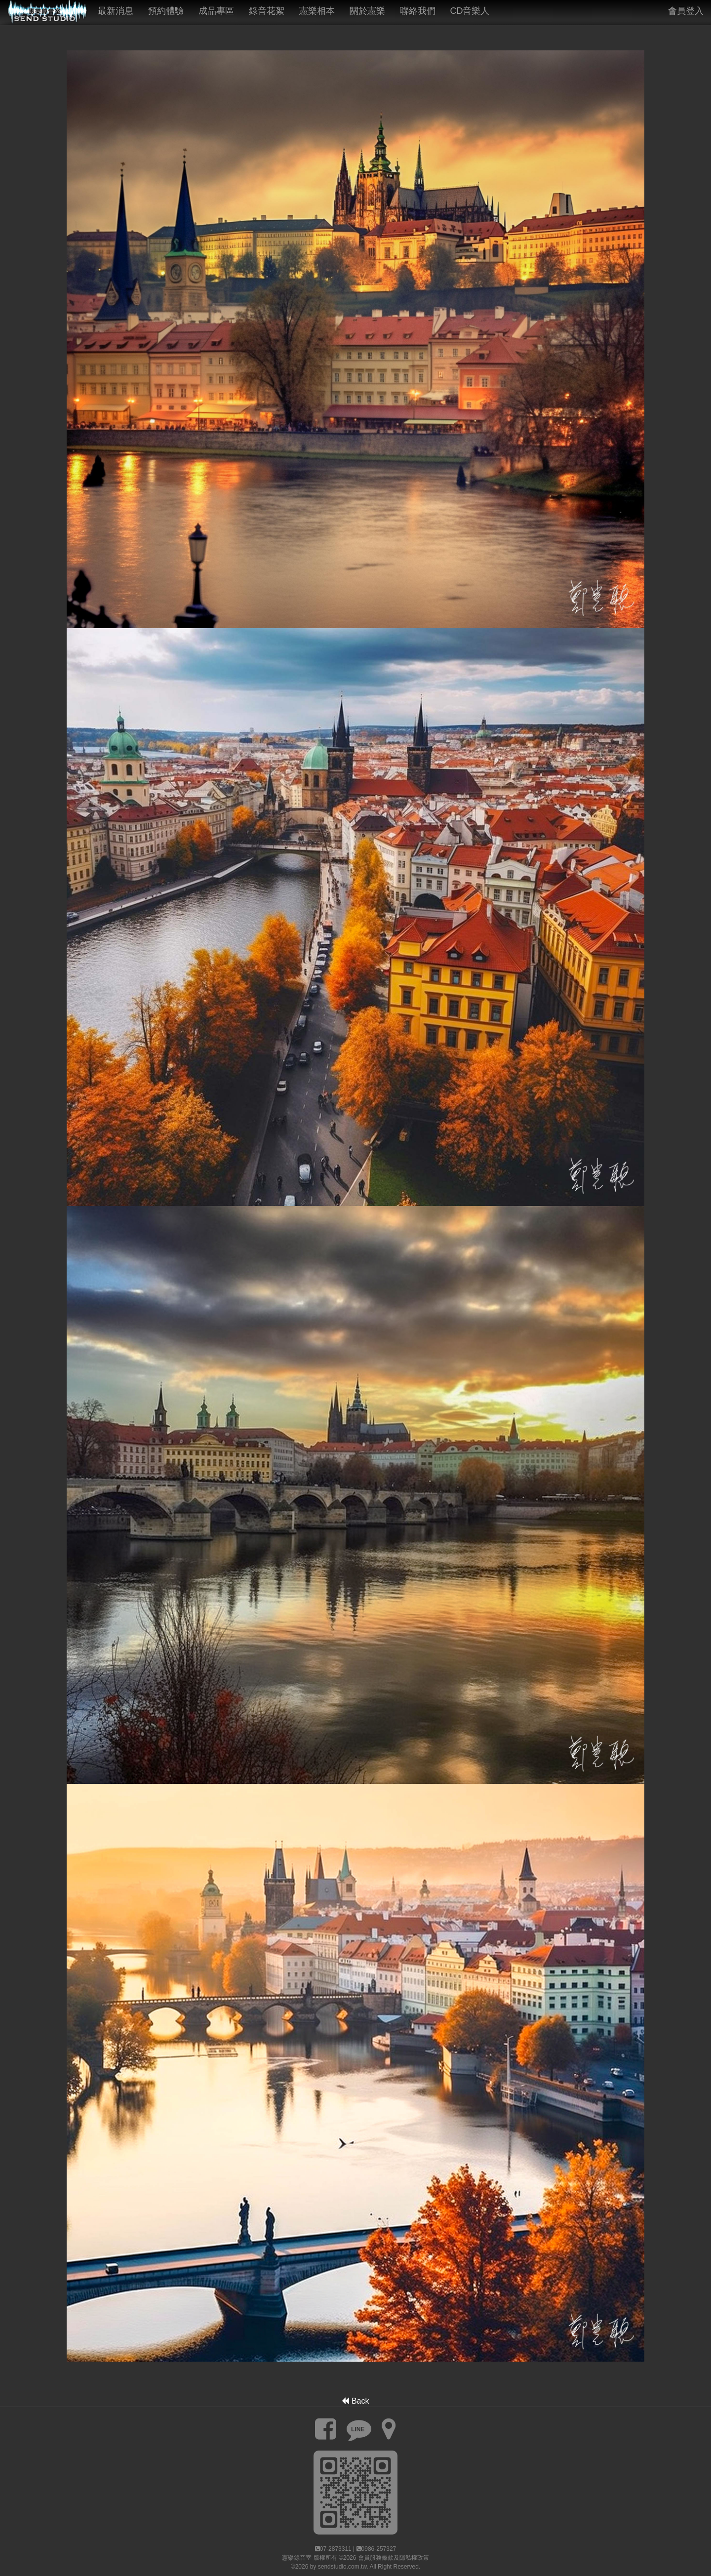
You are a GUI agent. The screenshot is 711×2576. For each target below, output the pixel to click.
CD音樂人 (470, 11)
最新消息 (115, 11)
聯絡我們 (417, 11)
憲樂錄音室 (297, 2557)
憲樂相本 (317, 11)
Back (355, 2401)
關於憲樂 (367, 11)
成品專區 (216, 11)
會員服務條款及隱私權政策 (393, 2557)
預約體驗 (166, 11)
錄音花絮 (266, 11)
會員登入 (686, 11)
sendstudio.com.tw (342, 2566)
